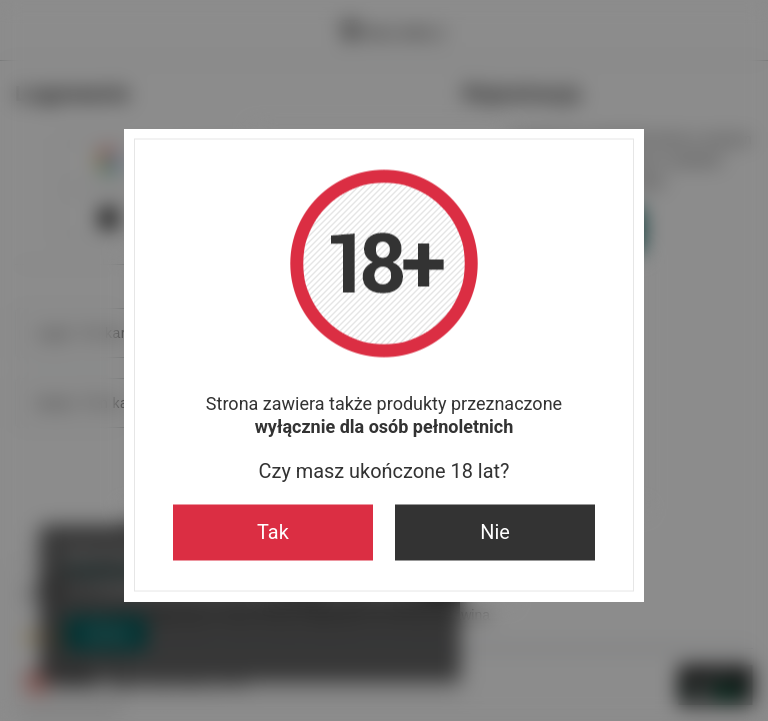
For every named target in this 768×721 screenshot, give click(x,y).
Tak (273, 531)
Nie (495, 531)
